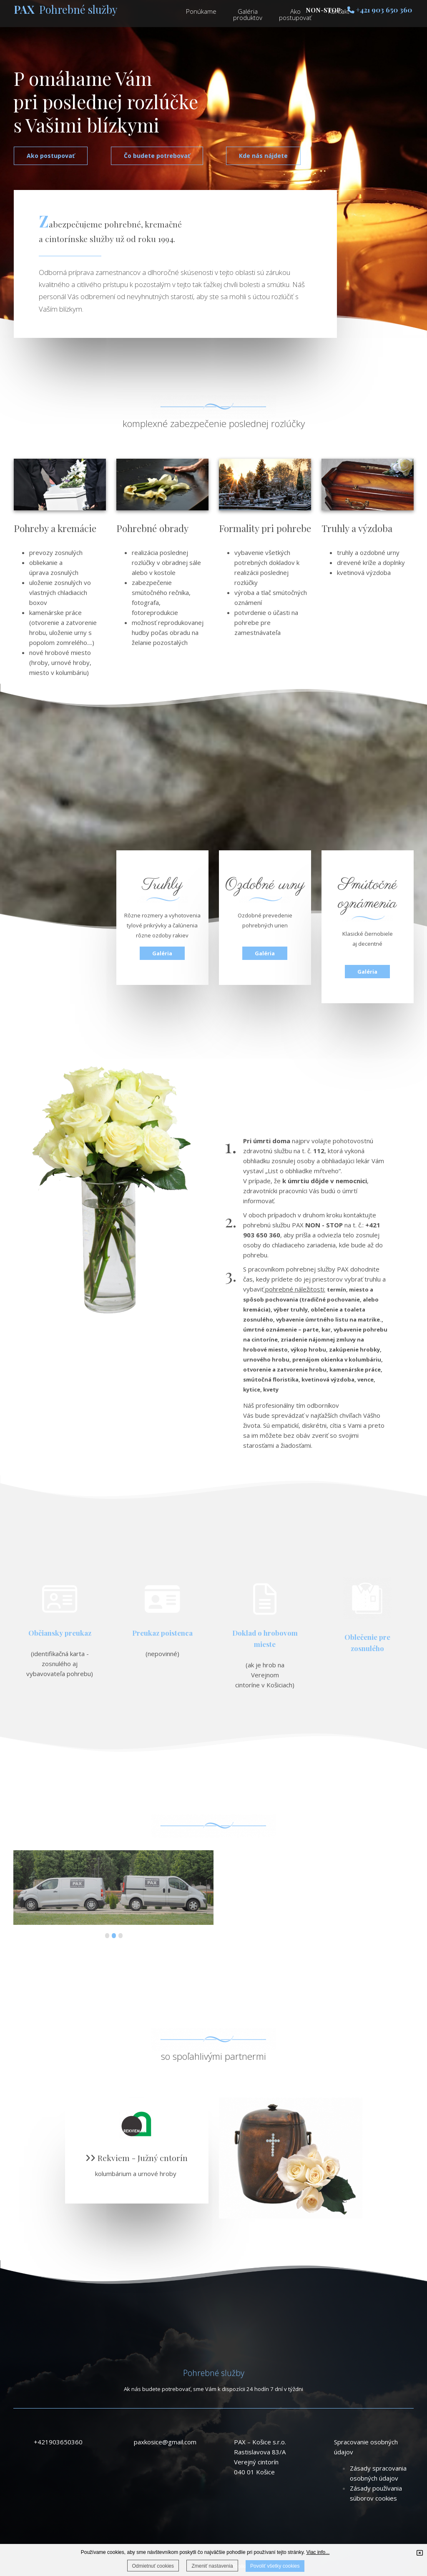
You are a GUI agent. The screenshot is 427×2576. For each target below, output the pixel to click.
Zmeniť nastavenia (212, 2566)
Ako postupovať (51, 156)
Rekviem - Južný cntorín (136, 2157)
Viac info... (317, 2552)
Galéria (162, 953)
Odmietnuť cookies (153, 2566)
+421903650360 (58, 2442)
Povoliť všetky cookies (275, 2566)
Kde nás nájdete (263, 156)
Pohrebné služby (66, 9)
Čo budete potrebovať (157, 156)
